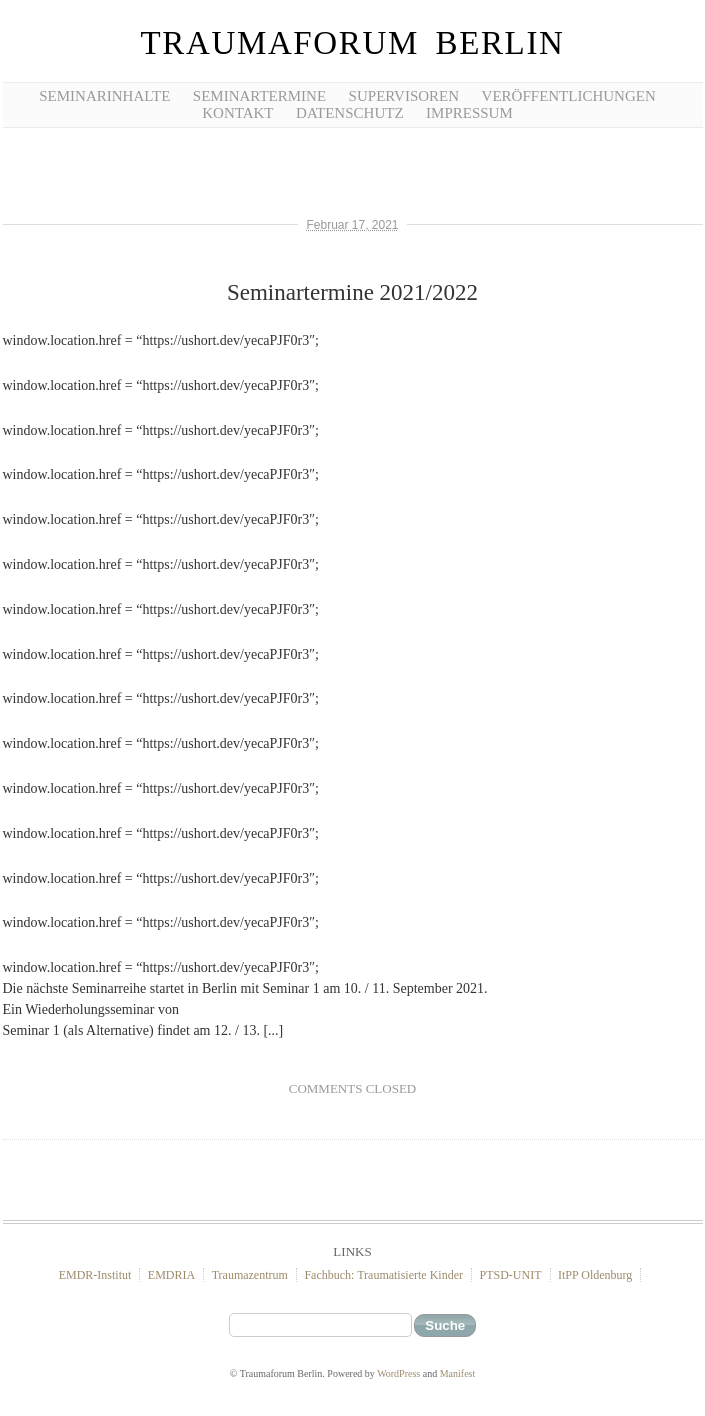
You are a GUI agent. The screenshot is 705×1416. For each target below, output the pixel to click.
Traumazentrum (250, 1275)
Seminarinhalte (104, 96)
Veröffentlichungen (569, 96)
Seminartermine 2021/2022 (352, 292)
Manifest (458, 1373)
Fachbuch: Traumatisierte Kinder (383, 1275)
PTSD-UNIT (511, 1275)
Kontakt (237, 113)
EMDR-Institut (95, 1275)
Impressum (469, 113)
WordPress (398, 1373)
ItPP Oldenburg (595, 1275)
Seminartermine (259, 96)
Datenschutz (350, 113)
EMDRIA (171, 1275)
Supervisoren (404, 96)
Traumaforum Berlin (352, 43)
